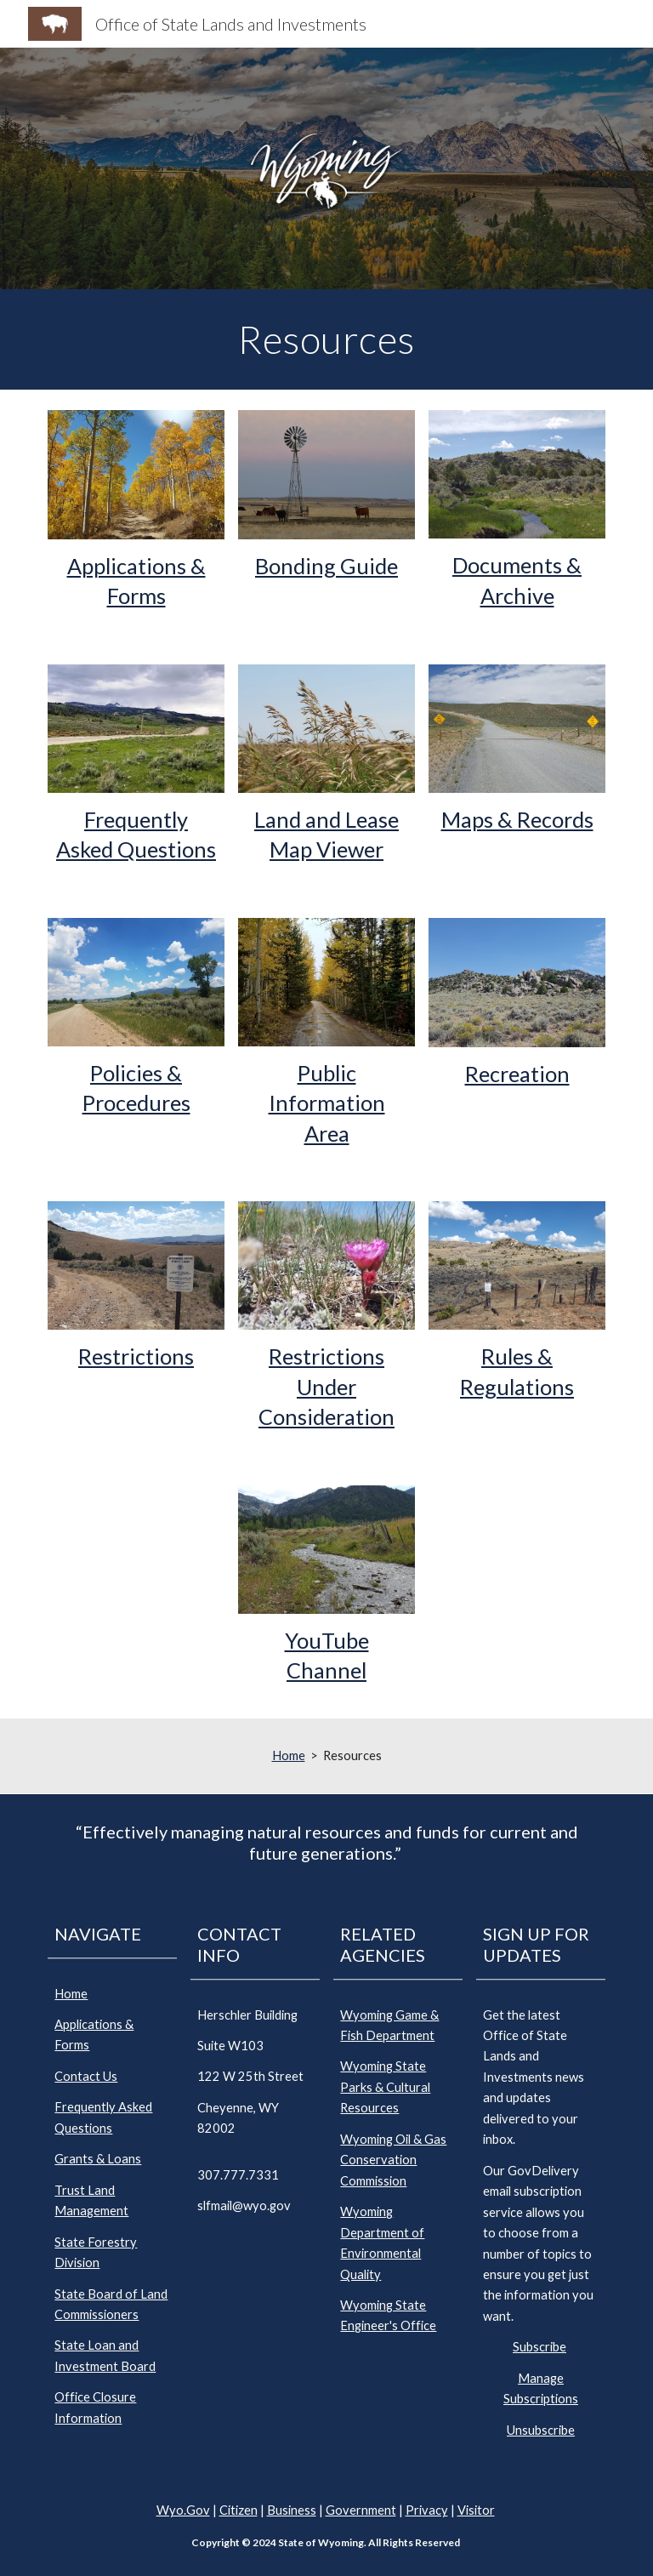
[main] (326, 339)
